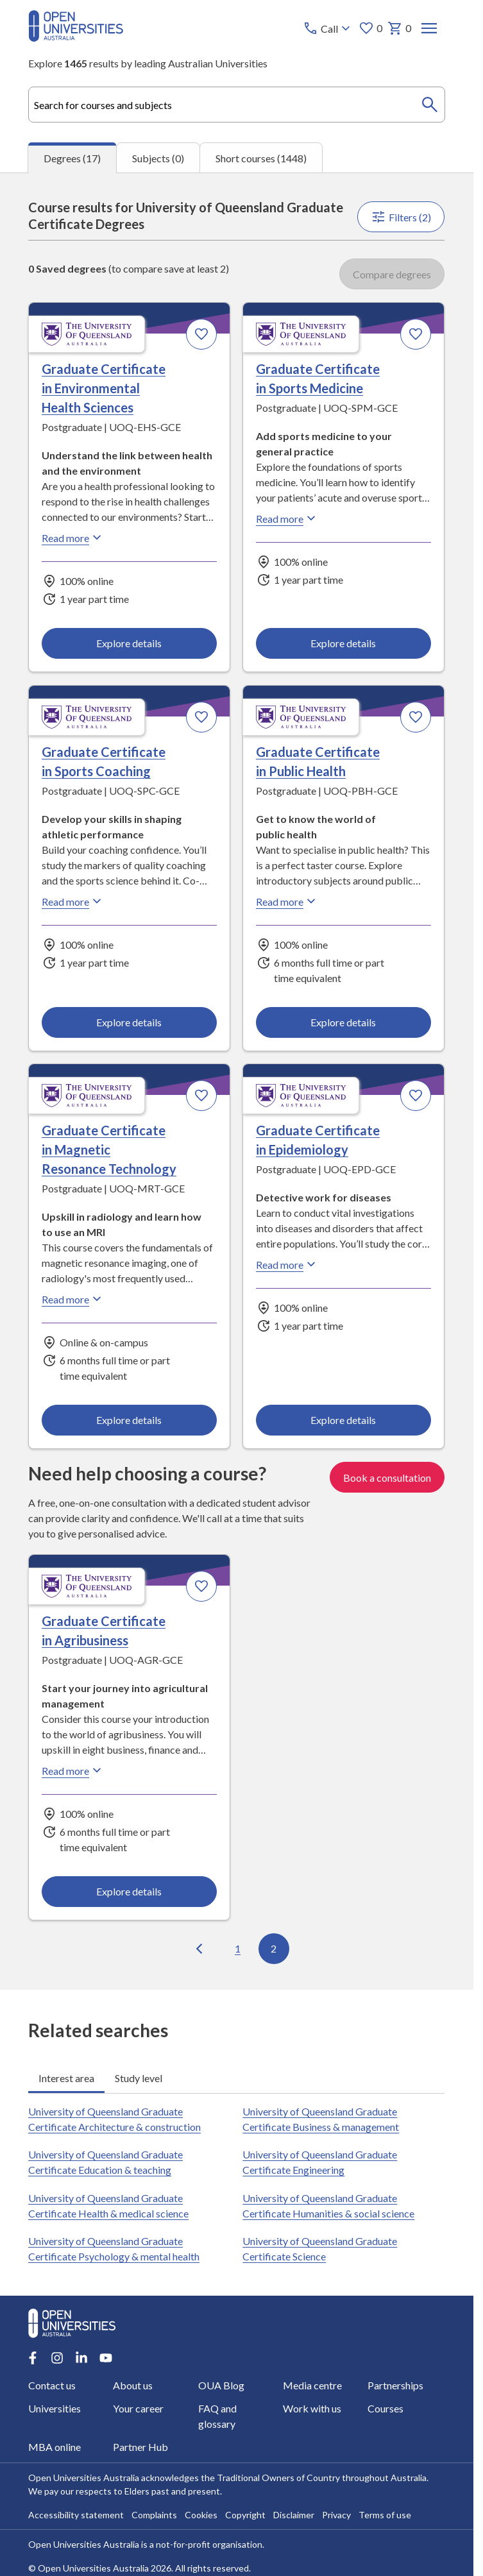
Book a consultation (388, 1477)
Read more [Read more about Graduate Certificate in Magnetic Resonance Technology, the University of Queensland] (73, 1299)
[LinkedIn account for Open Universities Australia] (81, 2358)
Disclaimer (293, 2514)
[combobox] (236, 105)
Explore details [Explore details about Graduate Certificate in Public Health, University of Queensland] (344, 1022)
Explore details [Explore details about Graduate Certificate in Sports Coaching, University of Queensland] (129, 1022)
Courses (385, 2408)
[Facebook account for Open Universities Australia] (33, 2358)
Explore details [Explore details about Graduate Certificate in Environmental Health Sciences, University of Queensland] (129, 643)
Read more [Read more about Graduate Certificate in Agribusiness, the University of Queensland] (73, 1770)
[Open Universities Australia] (75, 37)
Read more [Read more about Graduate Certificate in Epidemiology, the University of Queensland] (288, 1264)
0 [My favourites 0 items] (371, 28)
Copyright (245, 2514)
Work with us (312, 2408)
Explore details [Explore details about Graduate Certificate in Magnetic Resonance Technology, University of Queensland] (129, 1420)
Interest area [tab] (66, 2078)
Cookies (201, 2514)
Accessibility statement (76, 2514)
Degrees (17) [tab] (72, 158)
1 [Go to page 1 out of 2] (238, 1948)
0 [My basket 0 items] (400, 28)
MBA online (54, 2447)
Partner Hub (141, 2447)
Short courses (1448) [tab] (261, 158)
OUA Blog (221, 2385)
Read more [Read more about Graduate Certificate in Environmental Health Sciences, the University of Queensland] (73, 537)
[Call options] (328, 28)
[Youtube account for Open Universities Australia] (106, 2358)
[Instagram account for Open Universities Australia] (57, 2358)
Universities (54, 2408)
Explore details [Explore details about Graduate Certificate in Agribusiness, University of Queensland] (129, 1891)
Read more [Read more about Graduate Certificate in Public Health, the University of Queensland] (288, 901)
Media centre (312, 2385)
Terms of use (385, 2514)
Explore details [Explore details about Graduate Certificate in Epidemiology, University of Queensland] (344, 1420)
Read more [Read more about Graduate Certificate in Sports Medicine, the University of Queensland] (288, 518)
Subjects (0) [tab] (158, 158)
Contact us (52, 2385)
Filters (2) (401, 217)
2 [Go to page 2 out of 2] (274, 1948)
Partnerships (395, 2385)
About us (133, 2385)
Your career (139, 2408)
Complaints (154, 2514)
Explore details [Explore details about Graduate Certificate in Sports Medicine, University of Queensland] (344, 643)
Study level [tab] (138, 2078)
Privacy (336, 2514)
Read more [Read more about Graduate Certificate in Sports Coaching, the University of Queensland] (73, 901)
